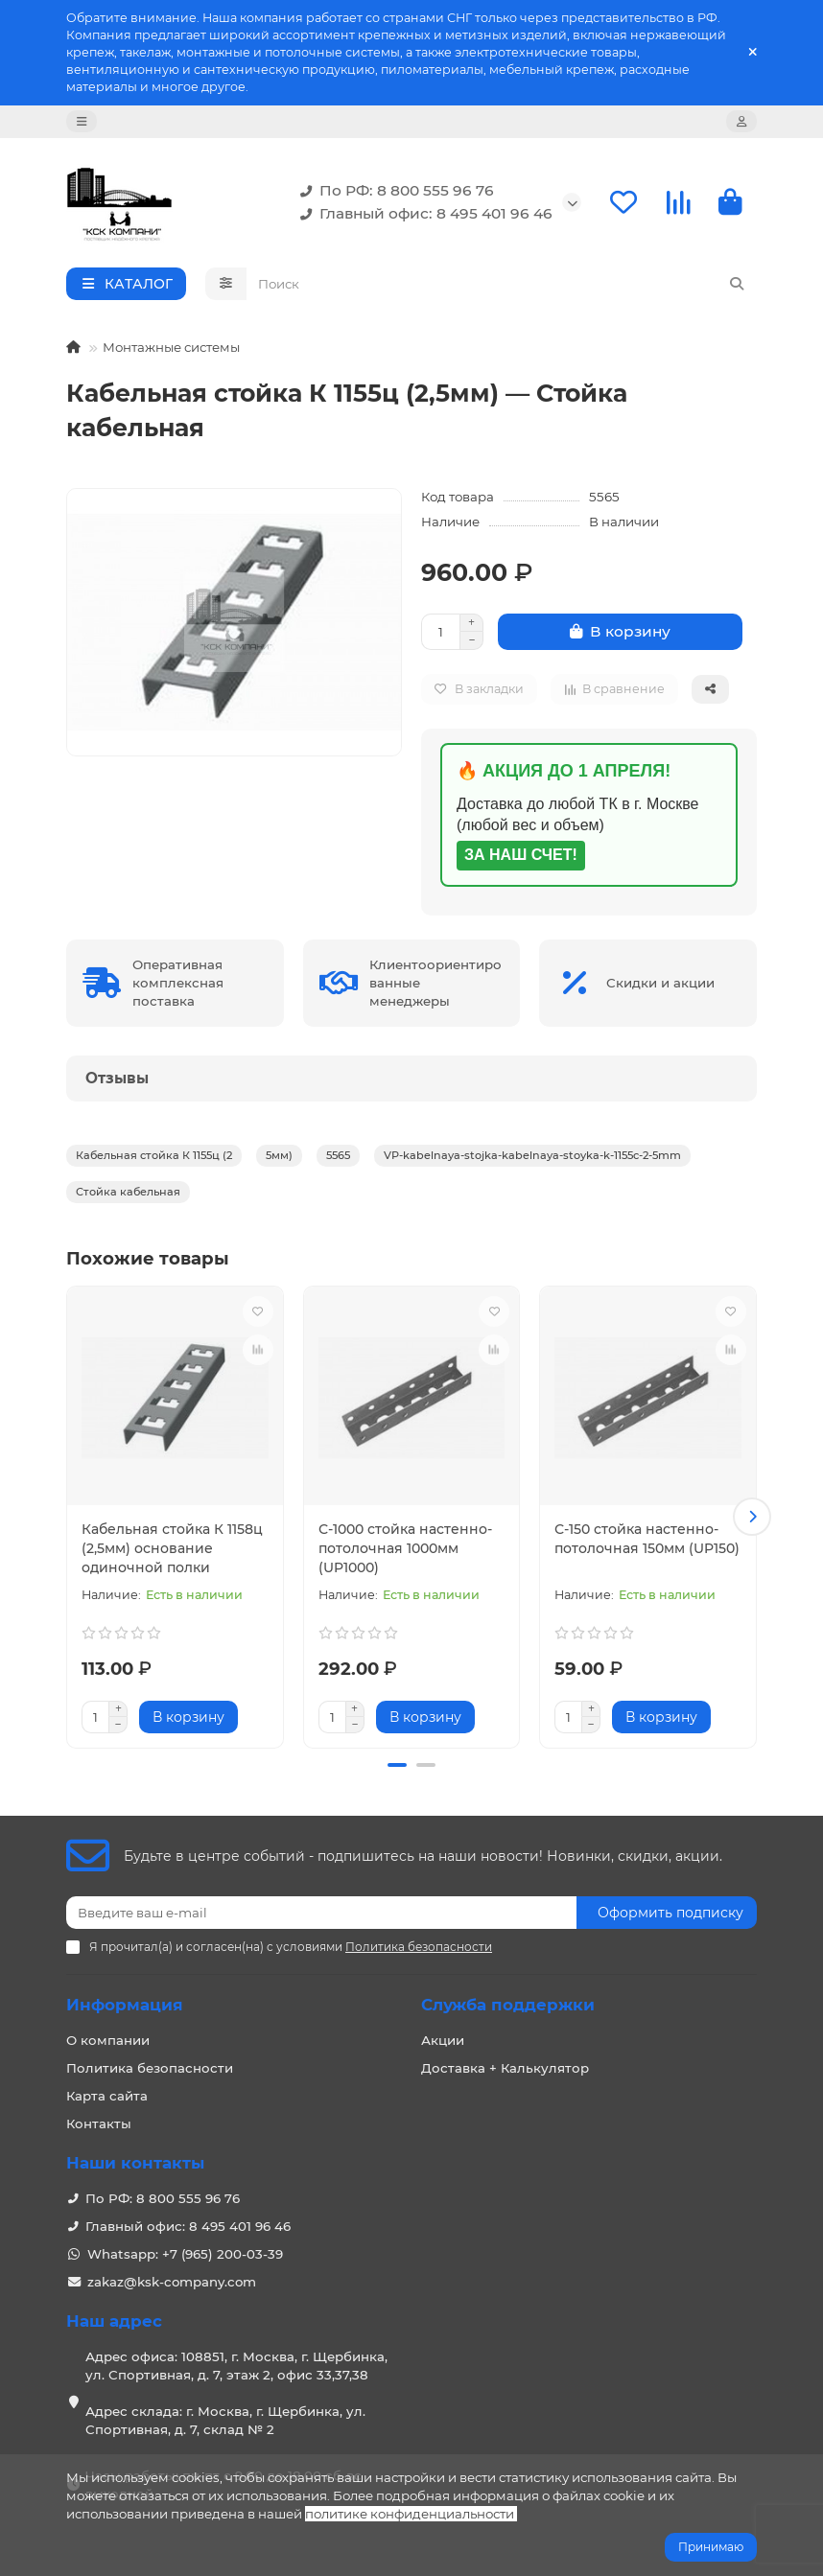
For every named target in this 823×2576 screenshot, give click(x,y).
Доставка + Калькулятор (505, 2068)
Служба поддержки (508, 2004)
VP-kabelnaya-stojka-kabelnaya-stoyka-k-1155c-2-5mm (532, 1155)
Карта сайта (107, 2095)
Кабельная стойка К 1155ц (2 (154, 1155)
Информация (124, 2004)
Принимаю (710, 2547)
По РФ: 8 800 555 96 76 (393, 190)
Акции (442, 2040)
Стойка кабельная (128, 1191)
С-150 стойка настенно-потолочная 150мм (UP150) (647, 1538)
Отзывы (117, 1078)
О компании (108, 2040)
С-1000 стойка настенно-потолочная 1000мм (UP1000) (405, 1548)
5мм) (279, 1155)
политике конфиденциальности (409, 2513)
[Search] (502, 283)
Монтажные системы (171, 347)
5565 (338, 1155)
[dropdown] (81, 121)
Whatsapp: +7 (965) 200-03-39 (185, 2254)
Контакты (98, 2123)
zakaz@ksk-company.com (171, 2281)
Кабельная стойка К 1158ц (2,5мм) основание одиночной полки (172, 1548)
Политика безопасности (149, 2068)
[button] (752, 1516)
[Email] (321, 1912)
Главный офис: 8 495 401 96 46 (423, 213)
